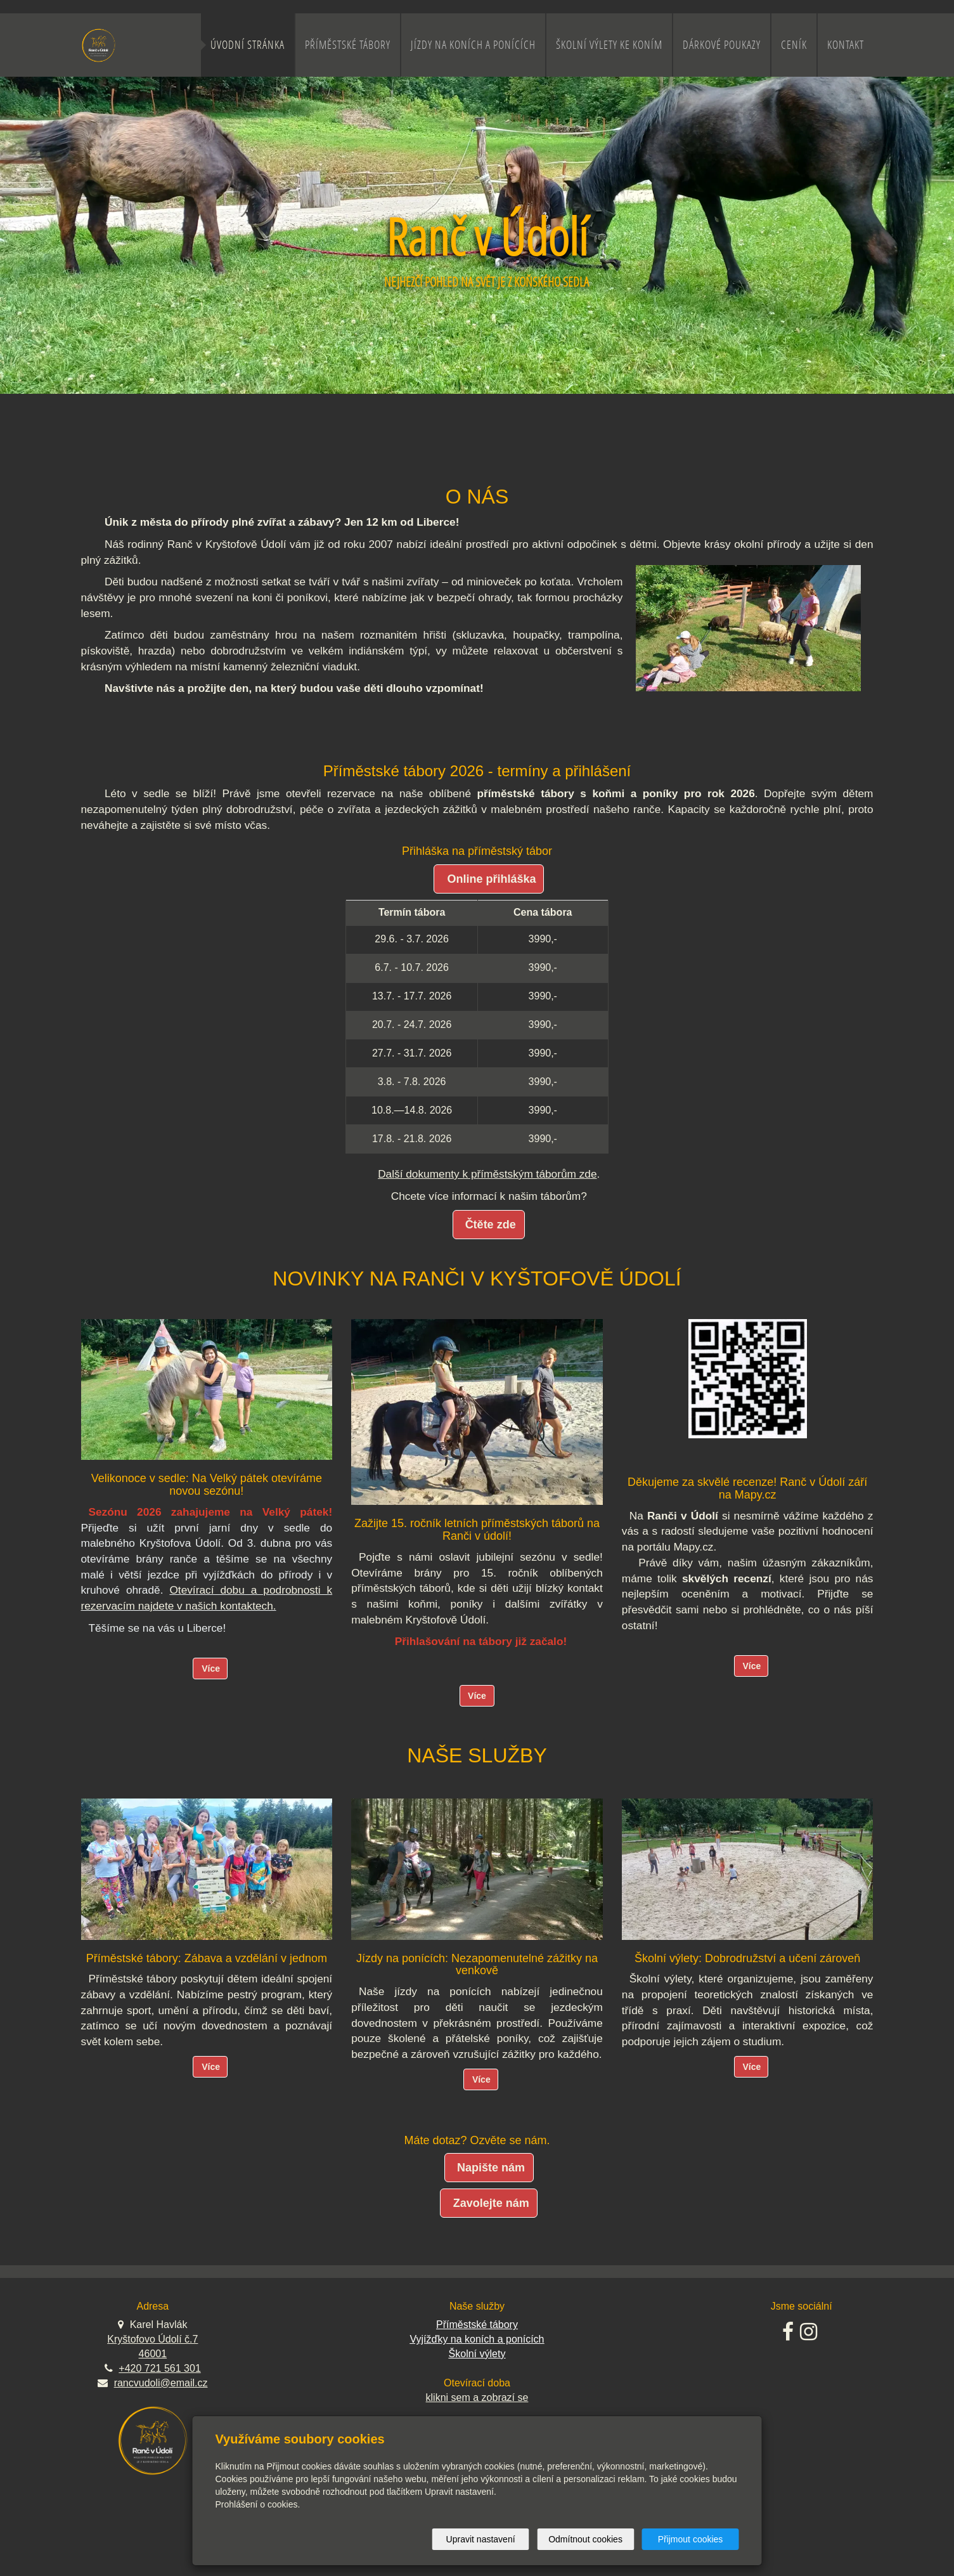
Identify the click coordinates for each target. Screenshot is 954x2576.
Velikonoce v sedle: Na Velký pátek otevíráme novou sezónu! (206, 1484)
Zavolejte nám (491, 2203)
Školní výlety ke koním (609, 44)
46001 (153, 2353)
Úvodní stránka (247, 44)
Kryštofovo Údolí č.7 (152, 2339)
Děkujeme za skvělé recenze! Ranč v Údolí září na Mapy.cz (747, 1488)
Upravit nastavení (480, 2539)
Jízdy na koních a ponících (473, 44)
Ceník (794, 44)
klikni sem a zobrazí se (477, 2397)
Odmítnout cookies (585, 2539)
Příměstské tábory (347, 44)
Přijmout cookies (690, 2539)
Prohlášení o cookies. (258, 2504)
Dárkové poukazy (722, 44)
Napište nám (491, 2167)
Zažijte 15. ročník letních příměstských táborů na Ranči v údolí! (477, 1529)
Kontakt (845, 44)
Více (211, 1668)
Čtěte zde (490, 1224)
